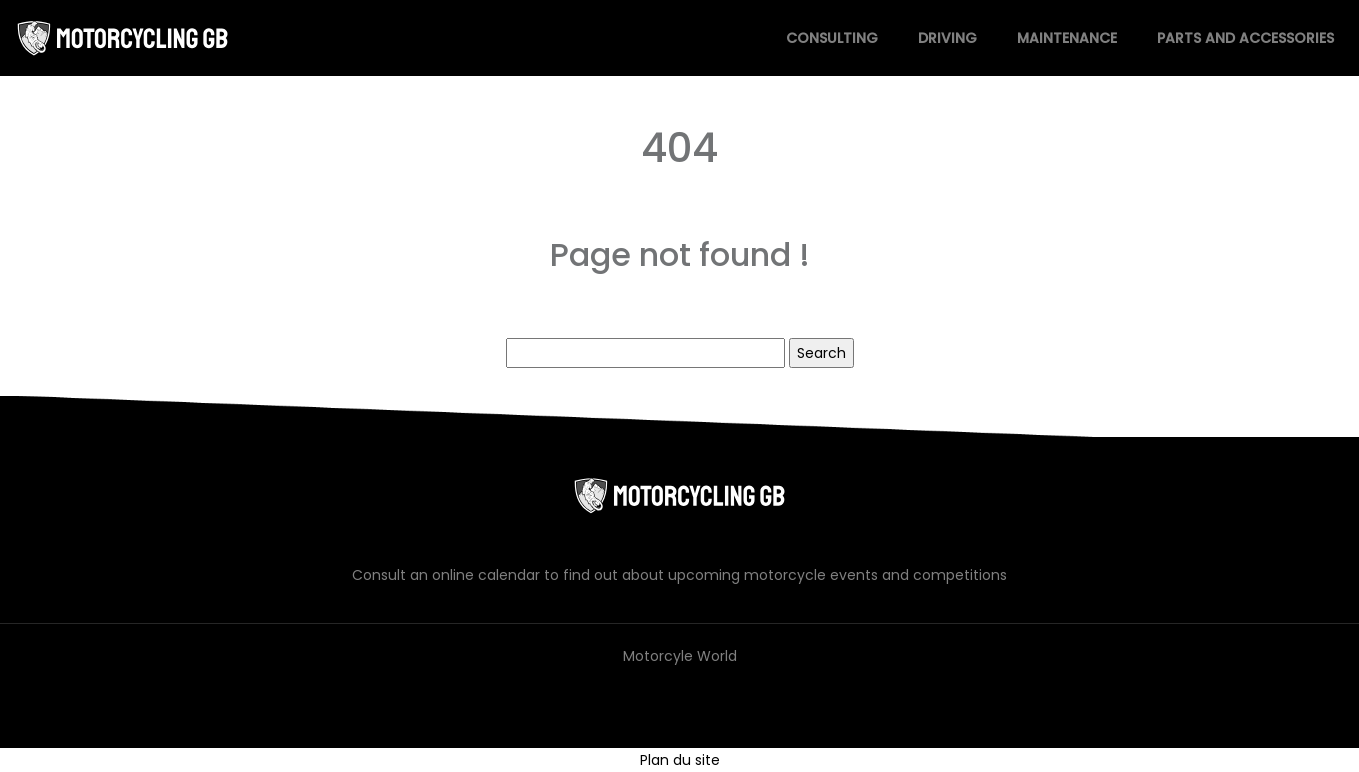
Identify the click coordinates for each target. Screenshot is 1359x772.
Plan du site (680, 760)
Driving (947, 38)
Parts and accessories (1245, 38)
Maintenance (1067, 38)
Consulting (832, 38)
